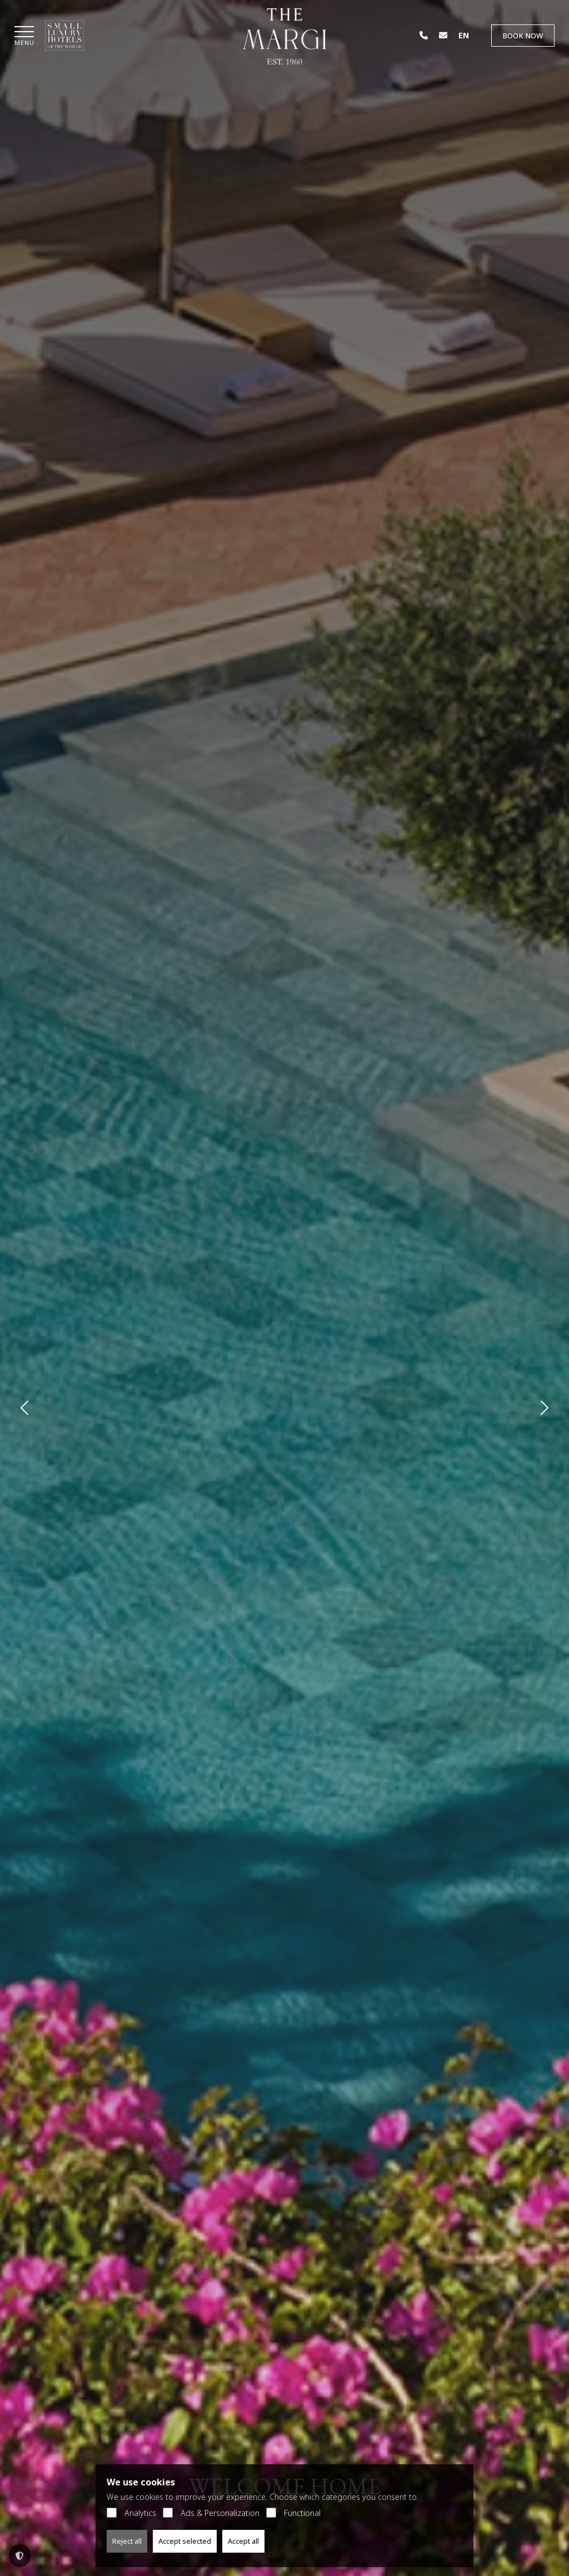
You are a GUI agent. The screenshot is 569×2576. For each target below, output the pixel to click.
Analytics (131, 2513)
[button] (24, 37)
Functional (293, 2513)
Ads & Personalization (211, 2513)
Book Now (523, 36)
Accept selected (184, 2541)
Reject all (127, 2541)
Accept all (243, 2541)
